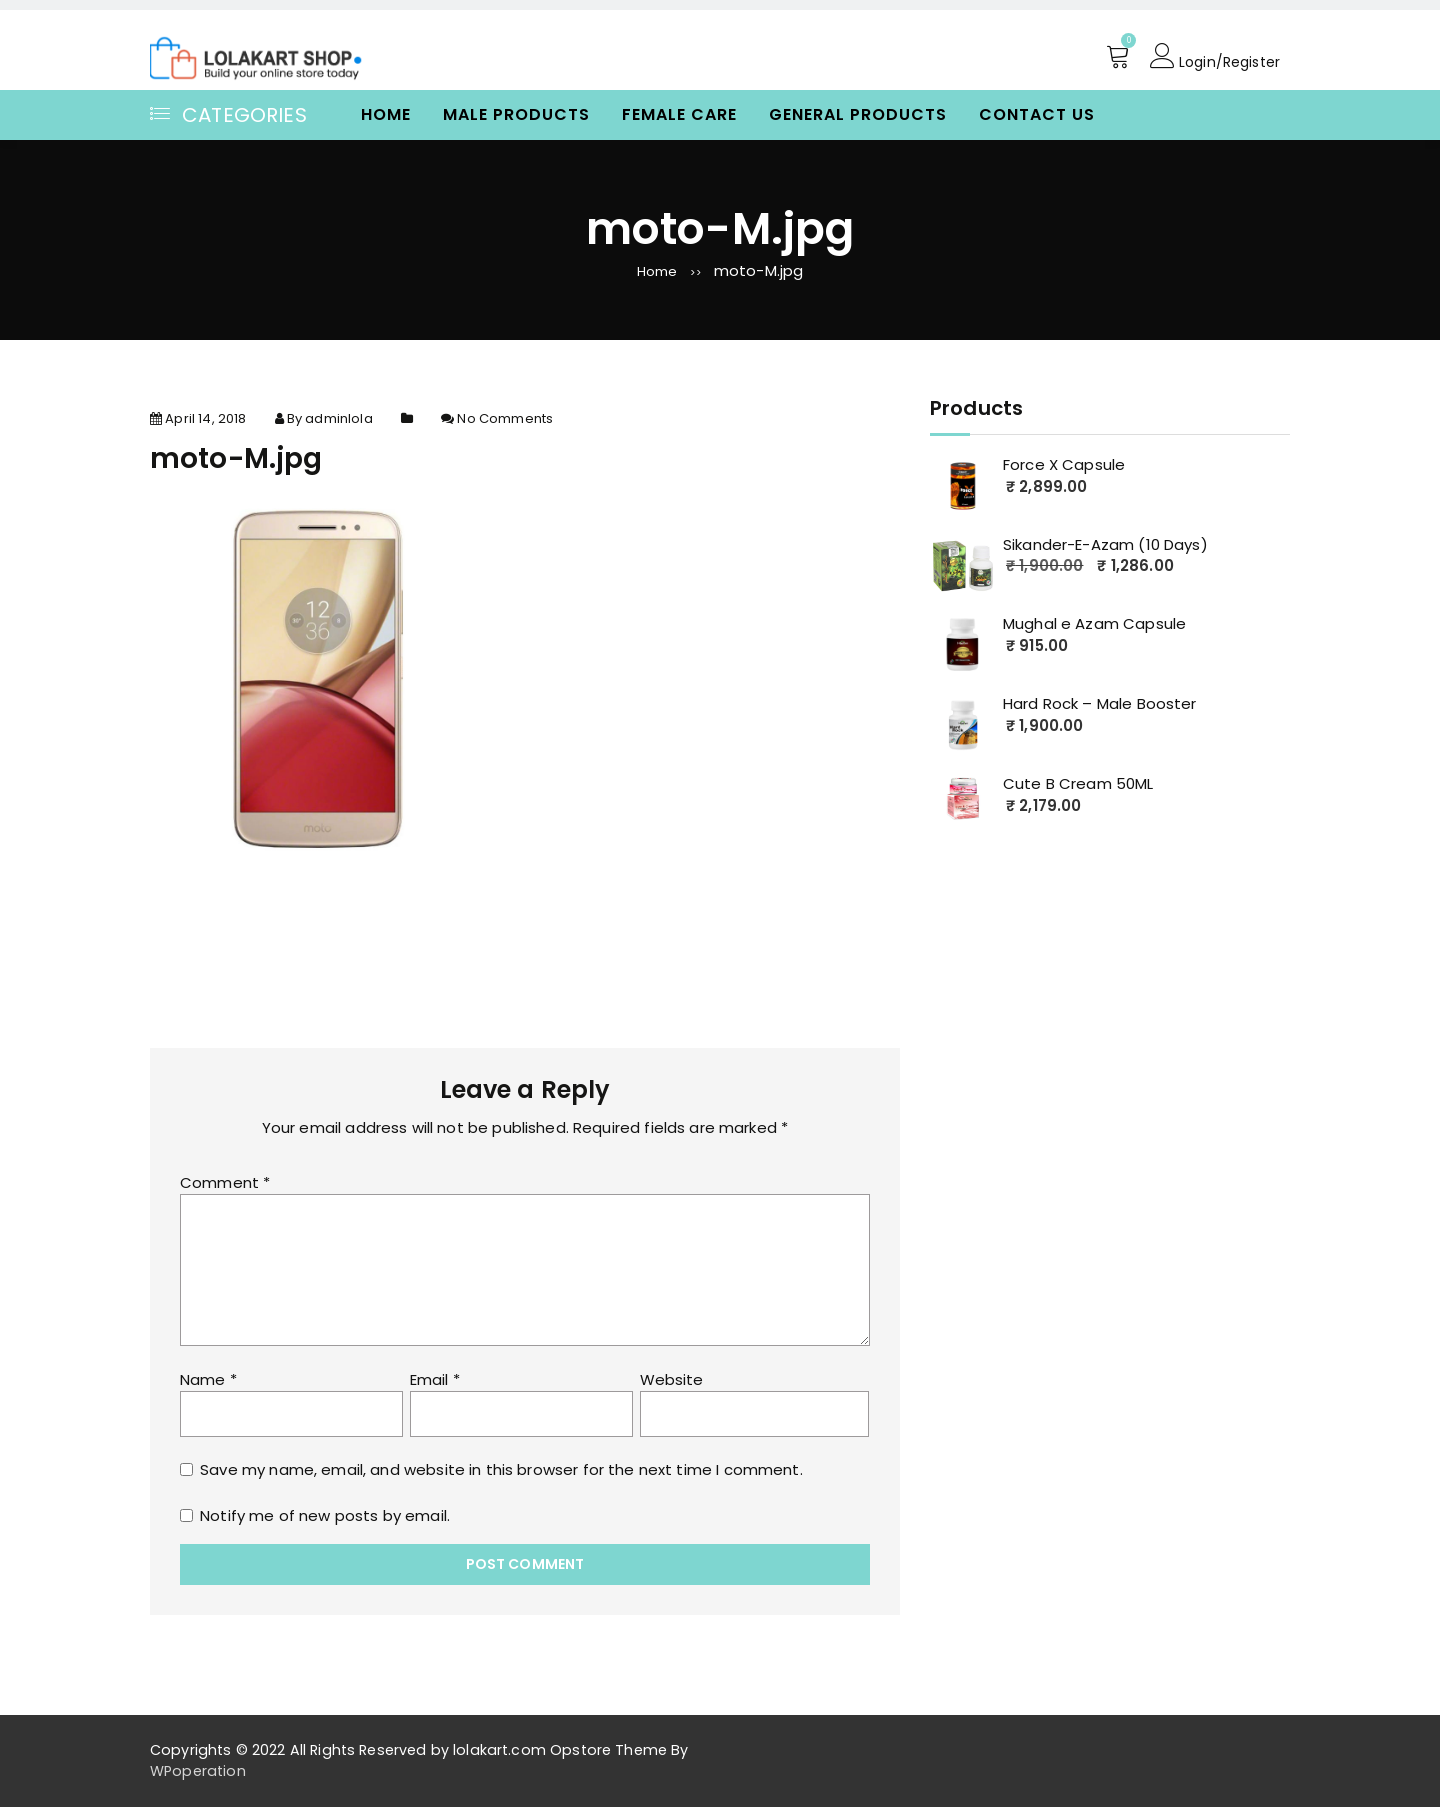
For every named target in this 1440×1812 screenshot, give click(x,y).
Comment (225, 1188)
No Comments (505, 424)
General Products (858, 114)
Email (435, 1385)
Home (386, 114)
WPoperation (198, 1776)
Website (672, 1385)
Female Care (679, 114)
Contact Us (1037, 114)
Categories (228, 115)
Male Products (516, 114)
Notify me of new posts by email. (325, 1521)
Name (208, 1385)
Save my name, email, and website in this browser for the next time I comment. (501, 1475)
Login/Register (1211, 57)
